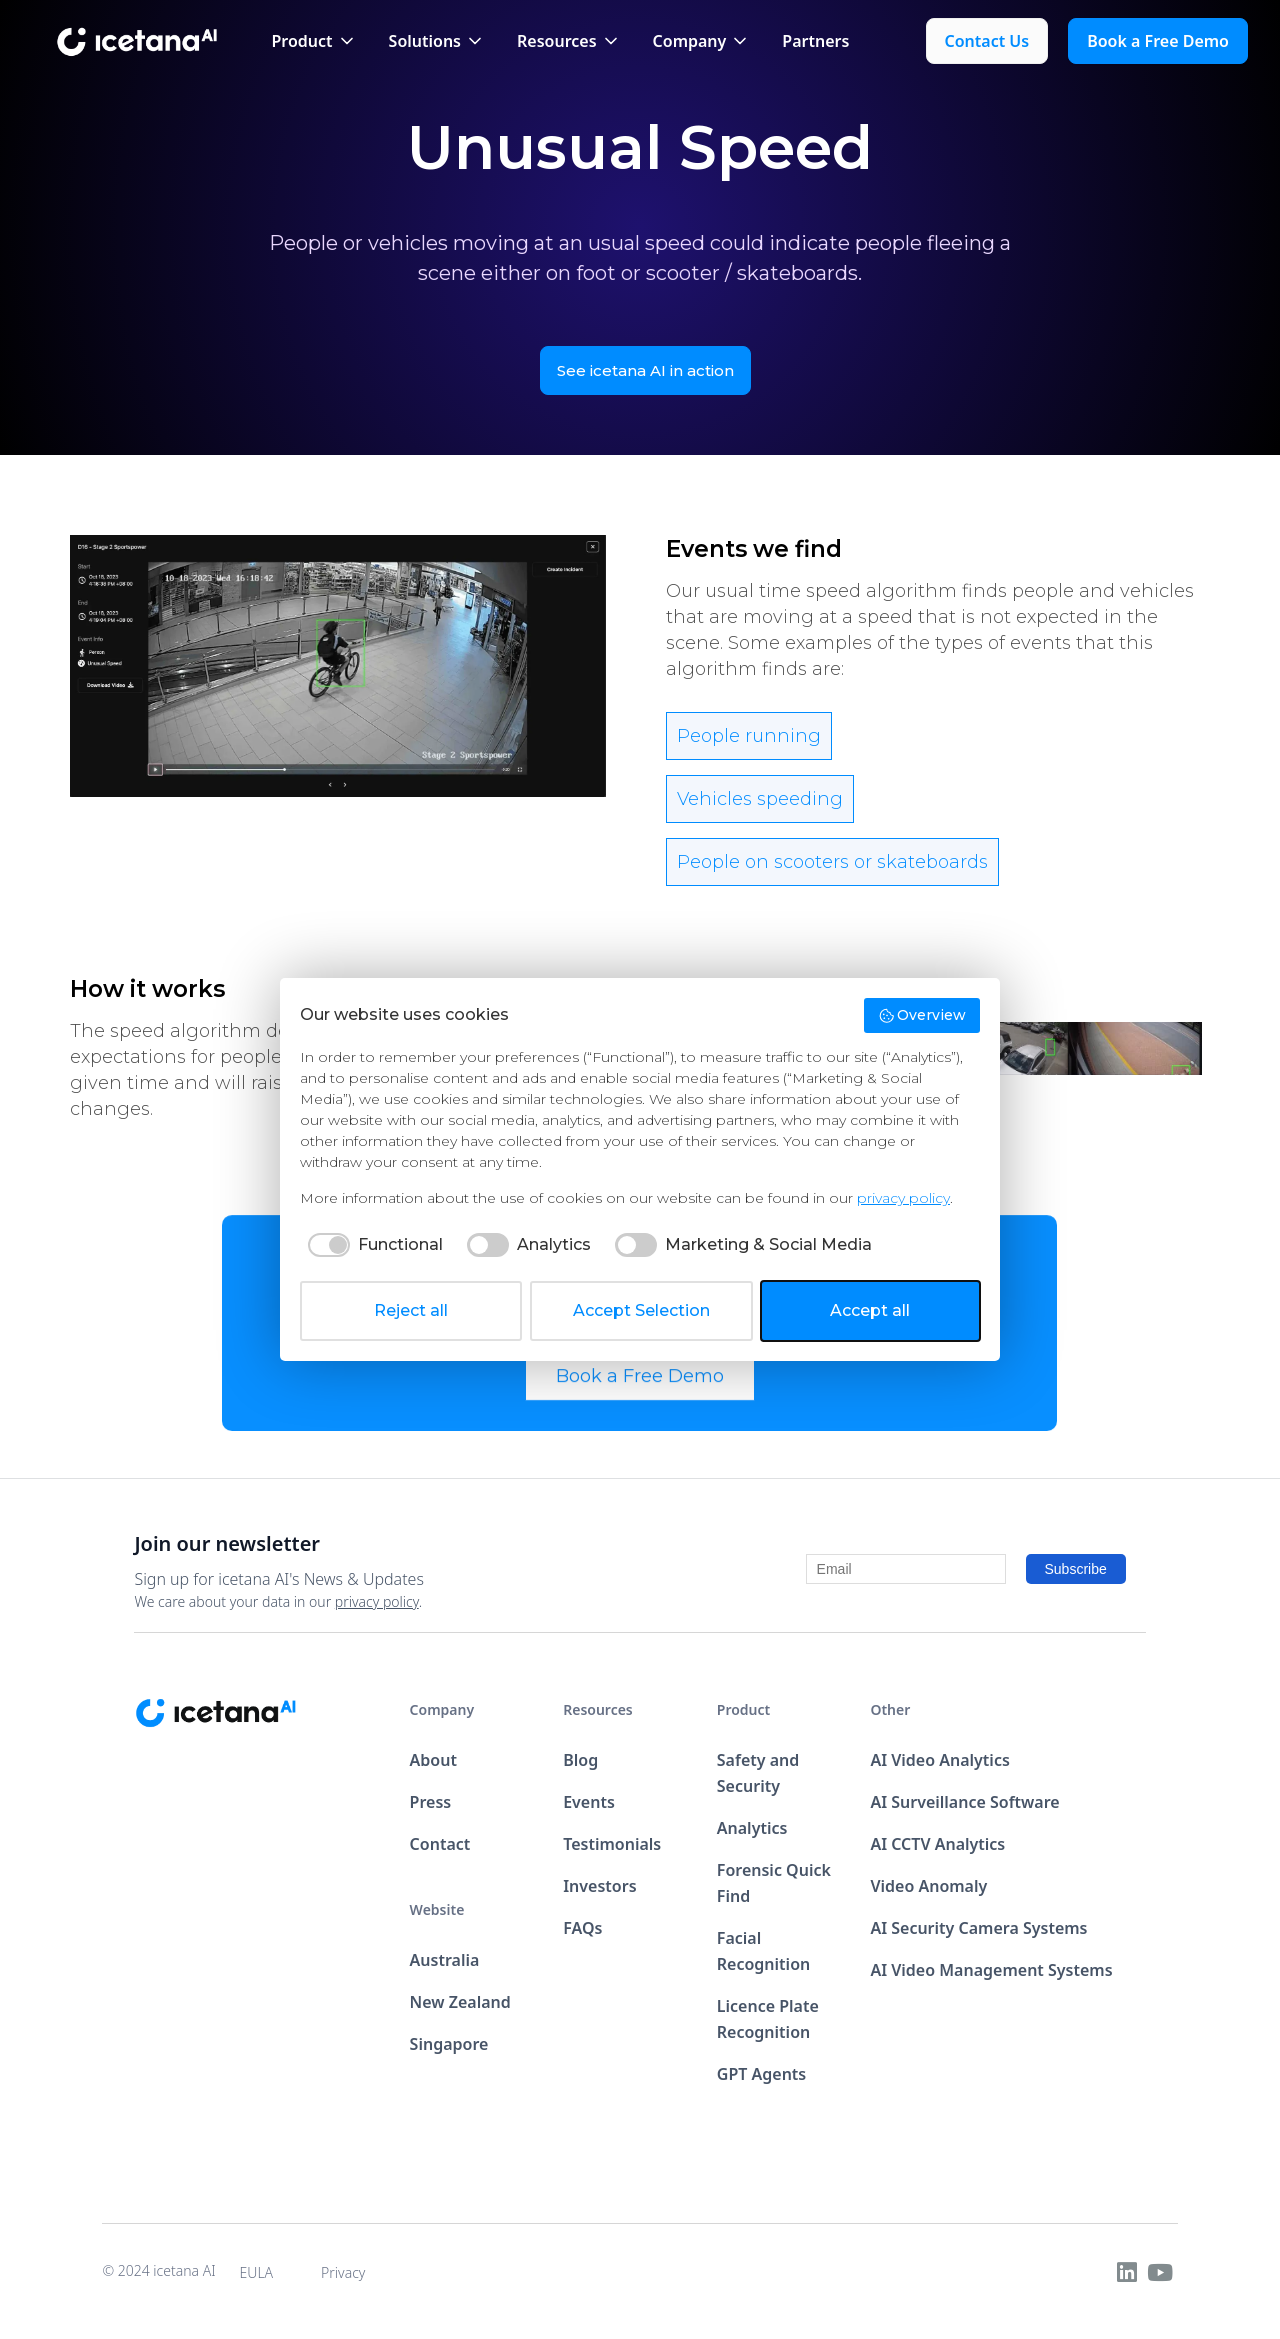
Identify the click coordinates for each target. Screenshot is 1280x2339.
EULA (257, 2272)
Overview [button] (922, 1015)
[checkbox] (371, 1245)
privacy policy (377, 1601)
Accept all (870, 1310)
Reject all (411, 1310)
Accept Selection (641, 1310)
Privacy (343, 2272)
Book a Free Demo (640, 1395)
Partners (815, 41)
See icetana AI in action (645, 370)
